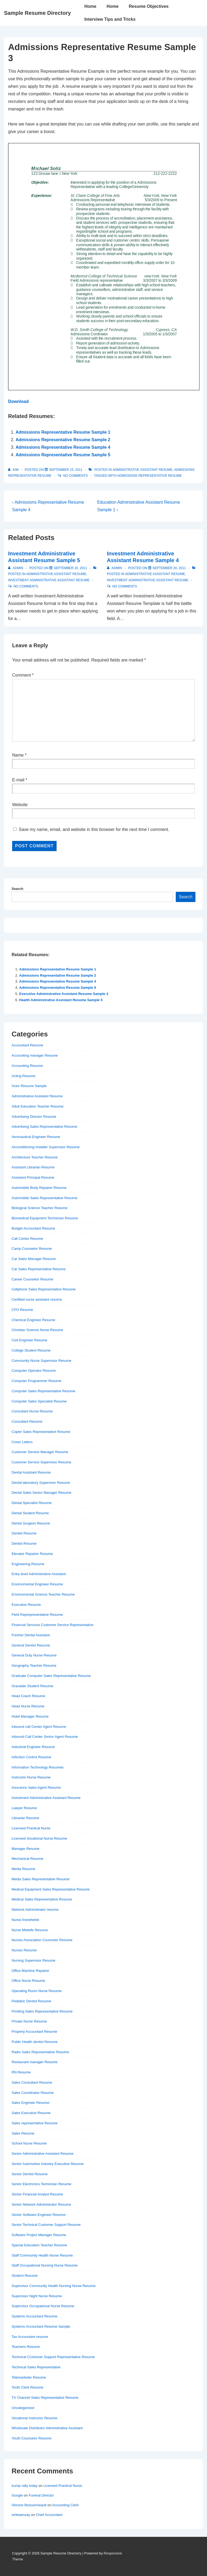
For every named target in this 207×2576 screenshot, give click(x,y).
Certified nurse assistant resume (37, 1299)
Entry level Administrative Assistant (39, 1574)
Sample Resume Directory (37, 13)
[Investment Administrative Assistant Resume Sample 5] (70, 568)
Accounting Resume (27, 1066)
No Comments (75, 476)
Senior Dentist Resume (30, 2174)
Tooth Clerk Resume (27, 2387)
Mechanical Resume (27, 1859)
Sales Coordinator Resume (33, 2093)
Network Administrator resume (35, 1909)
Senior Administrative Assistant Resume (43, 2154)
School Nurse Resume (29, 2143)
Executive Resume (26, 1605)
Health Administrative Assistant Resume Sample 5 (61, 1000)
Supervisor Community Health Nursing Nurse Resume (53, 2286)
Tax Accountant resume (30, 2337)
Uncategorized (23, 2408)
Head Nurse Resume (28, 1706)
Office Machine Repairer (30, 1971)
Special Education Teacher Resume (39, 2245)
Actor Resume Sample (29, 1086)
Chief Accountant (49, 2515)
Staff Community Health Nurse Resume (42, 2255)
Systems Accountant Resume (34, 2316)
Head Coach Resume (28, 1696)
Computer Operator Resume (34, 1371)
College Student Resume (31, 1350)
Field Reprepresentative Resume (37, 1615)
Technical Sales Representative (36, 2367)
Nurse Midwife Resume (30, 1930)
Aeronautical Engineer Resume (36, 1137)
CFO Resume (22, 1310)
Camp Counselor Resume (32, 1249)
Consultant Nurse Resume (32, 1411)
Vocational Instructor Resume (34, 2418)
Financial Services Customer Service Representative (52, 1625)
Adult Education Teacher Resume (38, 1106)
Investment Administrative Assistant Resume (49, 580)
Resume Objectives (149, 6)
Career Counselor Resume (32, 1279)
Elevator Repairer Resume (32, 1554)
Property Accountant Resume (34, 2032)
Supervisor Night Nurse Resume (37, 2296)
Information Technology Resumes (38, 1767)
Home (90, 6)
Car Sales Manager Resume (34, 1259)
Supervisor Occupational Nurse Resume (43, 2306)
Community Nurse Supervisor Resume (41, 1361)
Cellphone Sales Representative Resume (44, 1289)
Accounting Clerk (65, 2505)
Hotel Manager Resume (30, 1716)
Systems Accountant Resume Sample (41, 2326)
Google (17, 2495)
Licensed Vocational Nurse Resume (39, 1838)
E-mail (18, 780)
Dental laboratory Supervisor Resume (41, 1483)
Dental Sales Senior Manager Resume (41, 1493)
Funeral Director (41, 2495)
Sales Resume (23, 2133)
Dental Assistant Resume (31, 1472)
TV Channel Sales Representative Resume (45, 2398)
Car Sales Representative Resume (38, 1269)
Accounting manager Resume (35, 1055)
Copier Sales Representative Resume (41, 1432)
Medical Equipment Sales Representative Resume (51, 1889)
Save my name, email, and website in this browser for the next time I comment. (94, 829)
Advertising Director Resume (34, 1117)
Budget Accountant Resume (33, 1228)
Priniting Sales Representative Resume (42, 2011)
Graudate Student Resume (32, 1686)
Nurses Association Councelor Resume (42, 1940)
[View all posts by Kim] (13, 470)
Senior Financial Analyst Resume (37, 2194)
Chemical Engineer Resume (33, 1320)
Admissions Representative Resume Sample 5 (63, 454)
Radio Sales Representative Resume (40, 2052)
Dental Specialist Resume (32, 1503)
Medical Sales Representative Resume (42, 1899)
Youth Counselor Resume (31, 2438)
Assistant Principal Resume (33, 1177)
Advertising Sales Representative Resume (44, 1127)
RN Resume (21, 2072)
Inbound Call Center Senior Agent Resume (45, 1737)
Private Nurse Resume (29, 2021)
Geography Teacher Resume (34, 1665)
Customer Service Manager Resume (40, 1452)
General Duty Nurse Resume (34, 1655)
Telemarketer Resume (29, 2377)
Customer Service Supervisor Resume (41, 1462)
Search (17, 889)
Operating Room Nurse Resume (37, 1991)
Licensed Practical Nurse (31, 1828)
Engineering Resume (28, 1564)
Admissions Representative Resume (149, 476)
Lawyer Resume (24, 1808)
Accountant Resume (27, 1045)
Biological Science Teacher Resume (39, 1208)
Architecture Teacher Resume (35, 1157)
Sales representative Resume (35, 2123)
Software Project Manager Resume (39, 2235)
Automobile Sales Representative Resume (44, 1198)
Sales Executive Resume (31, 2113)
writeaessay (21, 2515)
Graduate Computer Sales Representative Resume (51, 1676)
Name (18, 755)
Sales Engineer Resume (30, 2103)
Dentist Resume (24, 1533)
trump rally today (24, 2486)
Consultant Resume (27, 1421)
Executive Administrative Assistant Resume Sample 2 (63, 994)
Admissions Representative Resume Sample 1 (63, 432)
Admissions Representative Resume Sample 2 (63, 439)
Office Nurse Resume (28, 1981)
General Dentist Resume (31, 1645)
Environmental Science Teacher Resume (43, 1594)
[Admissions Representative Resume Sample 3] (65, 470)
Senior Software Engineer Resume (38, 2215)
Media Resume (23, 1869)
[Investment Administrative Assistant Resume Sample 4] (169, 568)
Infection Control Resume (31, 1757)
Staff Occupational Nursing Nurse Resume (45, 2265)
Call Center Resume (27, 1239)
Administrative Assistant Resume (142, 470)
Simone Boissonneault (29, 2505)
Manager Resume (25, 1849)
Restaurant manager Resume (35, 2062)
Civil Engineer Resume (29, 1340)
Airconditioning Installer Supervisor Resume (46, 1147)
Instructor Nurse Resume (31, 1777)
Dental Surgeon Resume (31, 1523)
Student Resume (25, 2276)
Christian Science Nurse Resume (37, 1330)
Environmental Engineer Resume (37, 1584)
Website (20, 804)
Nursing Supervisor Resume (34, 1960)
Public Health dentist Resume (35, 2042)
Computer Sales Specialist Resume (39, 1401)
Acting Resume (23, 1076)
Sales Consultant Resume (32, 2082)
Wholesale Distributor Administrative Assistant (47, 2428)
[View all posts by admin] (16, 568)
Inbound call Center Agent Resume (39, 1727)
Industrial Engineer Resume (33, 1747)
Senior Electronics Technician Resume (41, 2184)
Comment (23, 675)
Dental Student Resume (30, 1513)
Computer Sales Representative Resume (43, 1391)
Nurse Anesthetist (25, 1920)
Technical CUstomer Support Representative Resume (53, 2357)
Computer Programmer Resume (36, 1381)
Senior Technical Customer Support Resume (46, 2225)
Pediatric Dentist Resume (31, 2001)
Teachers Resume (26, 2347)
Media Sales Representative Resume (41, 1879)
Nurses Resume (24, 1950)
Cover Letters (22, 1442)
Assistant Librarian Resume (33, 1167)
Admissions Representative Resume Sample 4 (63, 447)
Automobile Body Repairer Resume (39, 1188)
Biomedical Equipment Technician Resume (45, 1218)
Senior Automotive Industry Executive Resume (48, 2164)
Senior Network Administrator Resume (41, 2204)
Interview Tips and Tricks (110, 19)
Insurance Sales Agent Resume (36, 1787)
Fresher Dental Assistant (31, 1635)
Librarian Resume (25, 1818)
